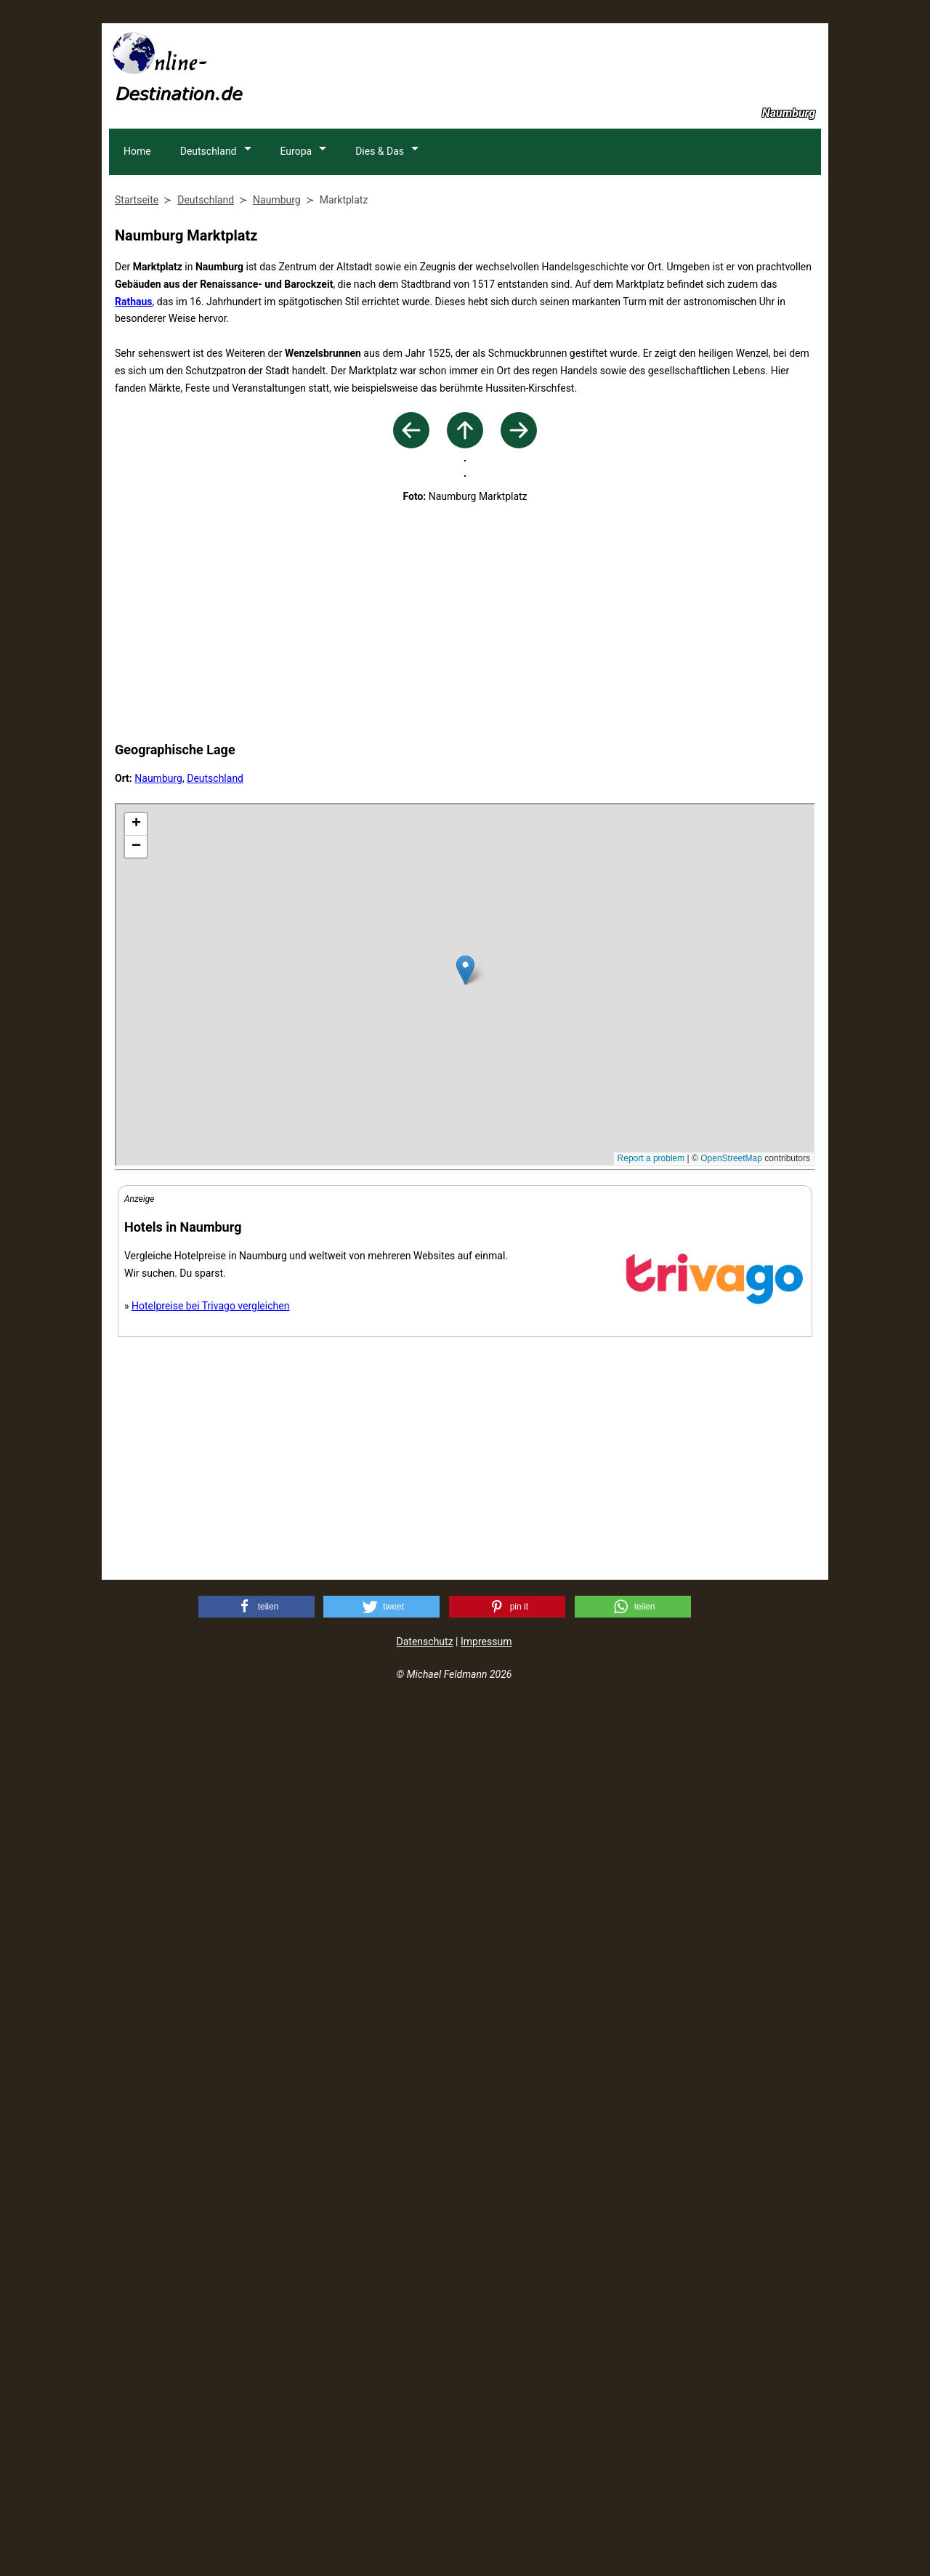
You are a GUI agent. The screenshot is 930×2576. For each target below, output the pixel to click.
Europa (298, 247)
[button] (256, 2477)
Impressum (486, 2512)
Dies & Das (381, 247)
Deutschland (209, 247)
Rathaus (134, 397)
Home (137, 247)
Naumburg (158, 1649)
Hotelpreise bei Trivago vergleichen (210, 2176)
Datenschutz (425, 2512)
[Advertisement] (556, 66)
